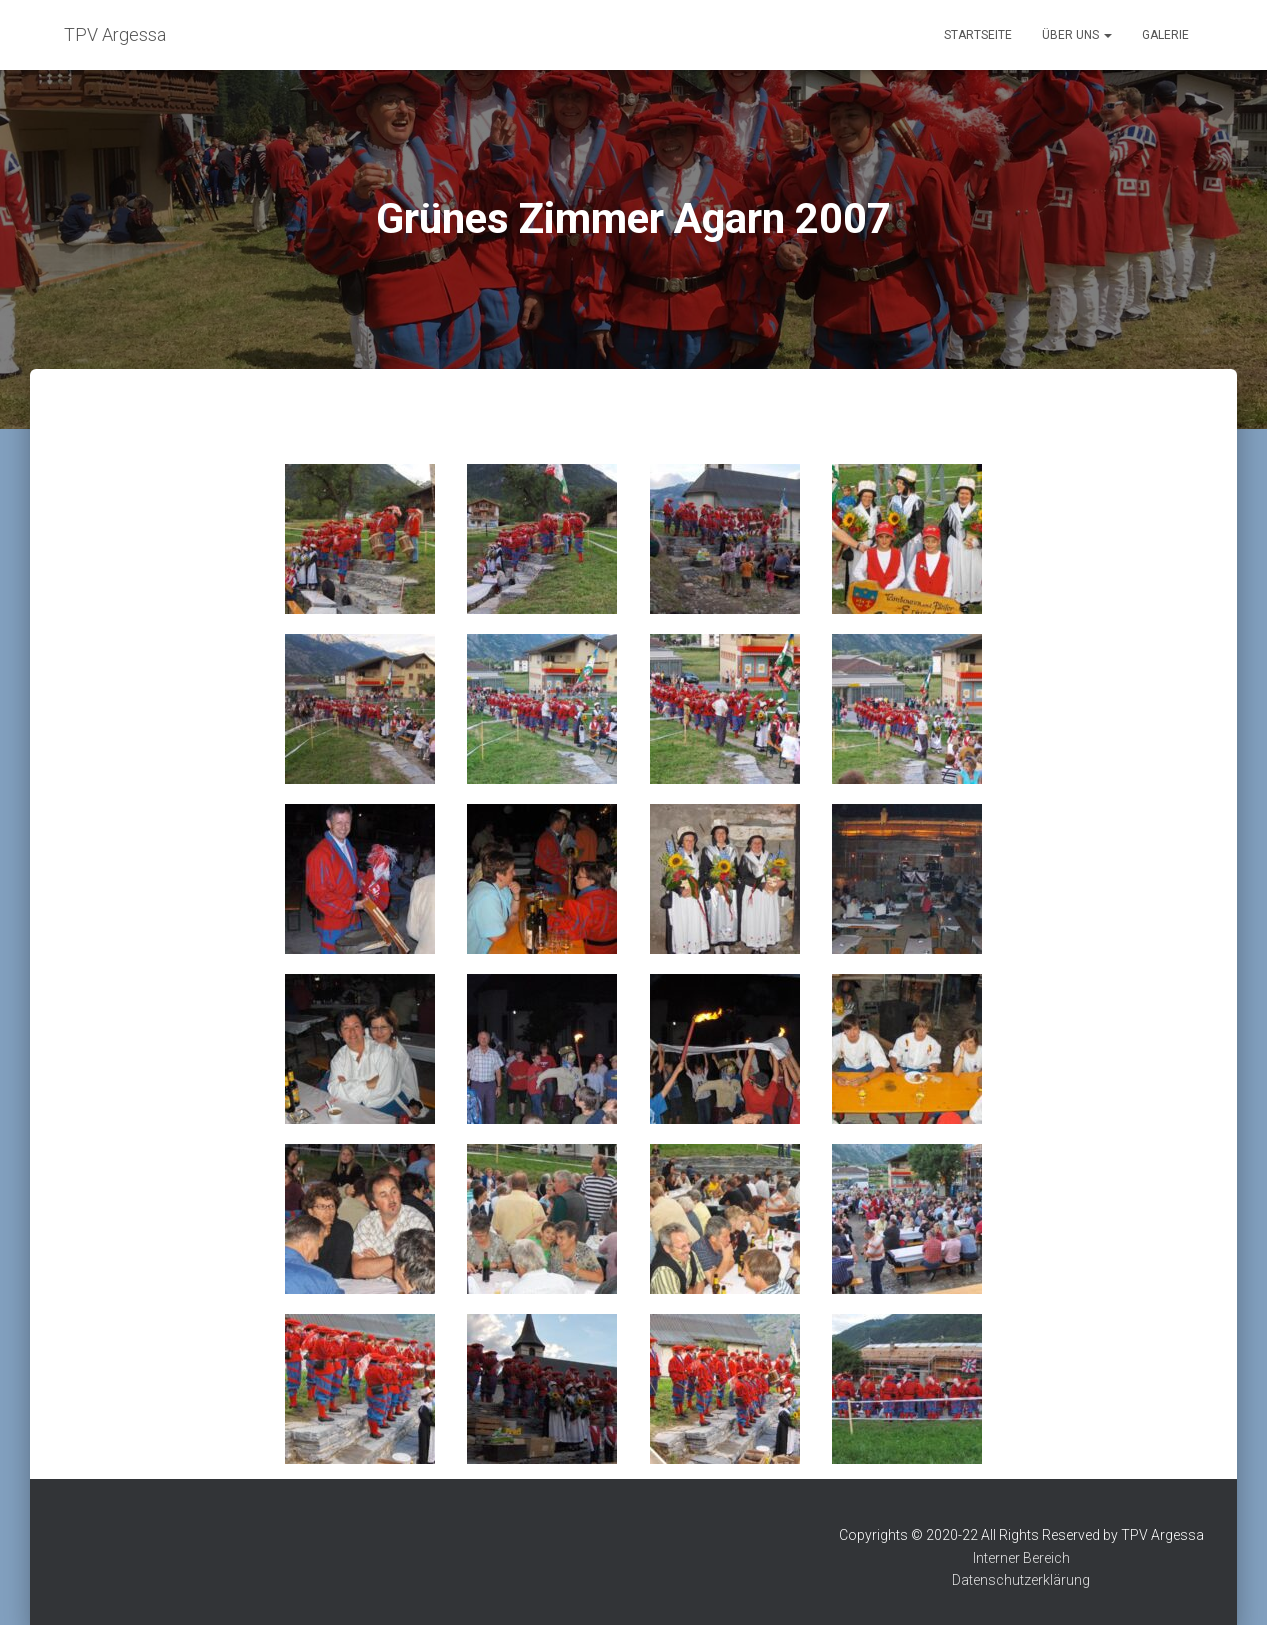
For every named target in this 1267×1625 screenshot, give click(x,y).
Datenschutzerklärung (1021, 1580)
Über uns (1077, 35)
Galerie (1165, 35)
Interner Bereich (1021, 1558)
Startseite (978, 35)
